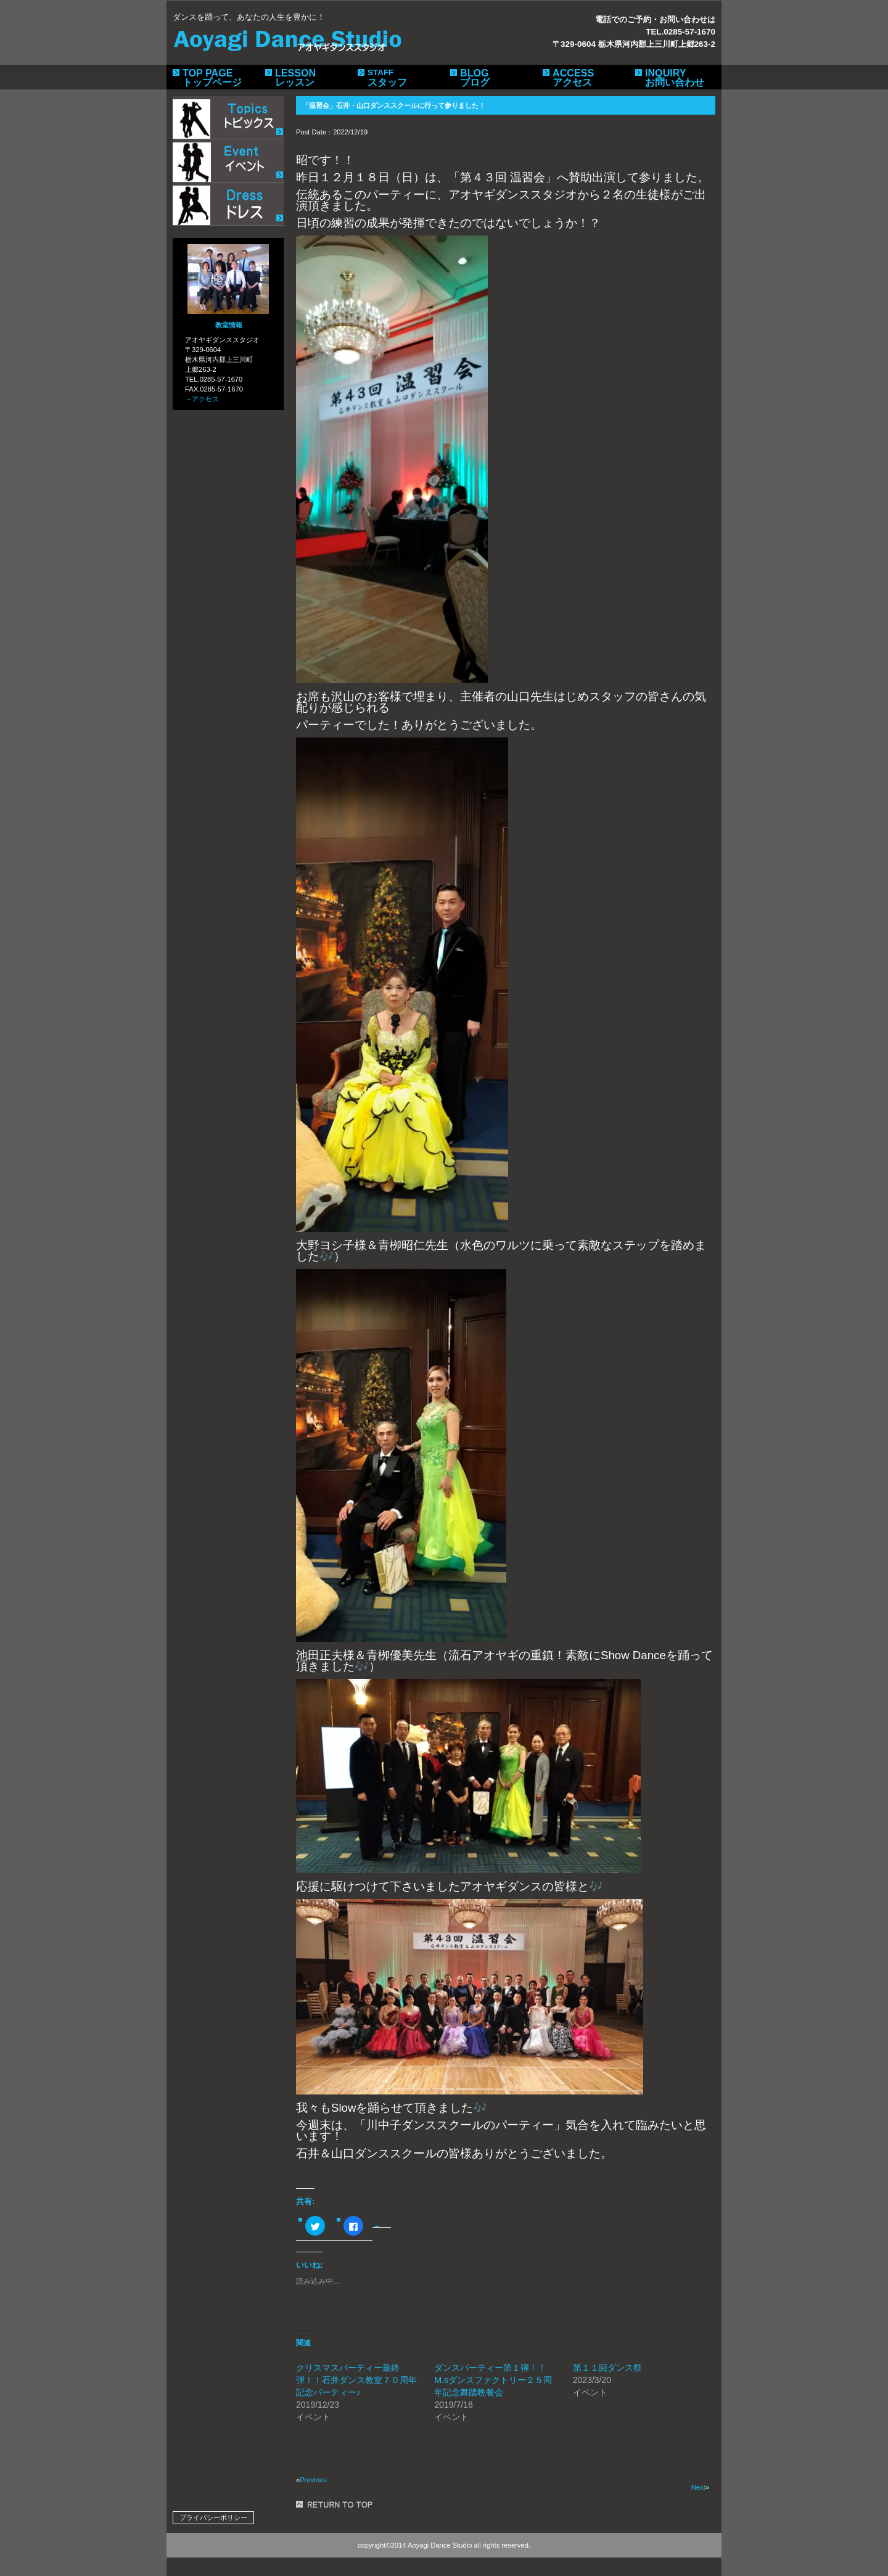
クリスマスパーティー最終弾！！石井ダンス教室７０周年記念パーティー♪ (356, 2380)
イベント (228, 161)
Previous (313, 2480)
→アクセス (202, 399)
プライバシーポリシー (213, 2517)
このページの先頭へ (336, 2504)
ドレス (228, 204)
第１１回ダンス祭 (607, 2368)
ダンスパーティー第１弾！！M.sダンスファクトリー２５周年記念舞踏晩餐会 (493, 2380)
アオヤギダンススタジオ (287, 37)
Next (698, 2487)
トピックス (228, 117)
